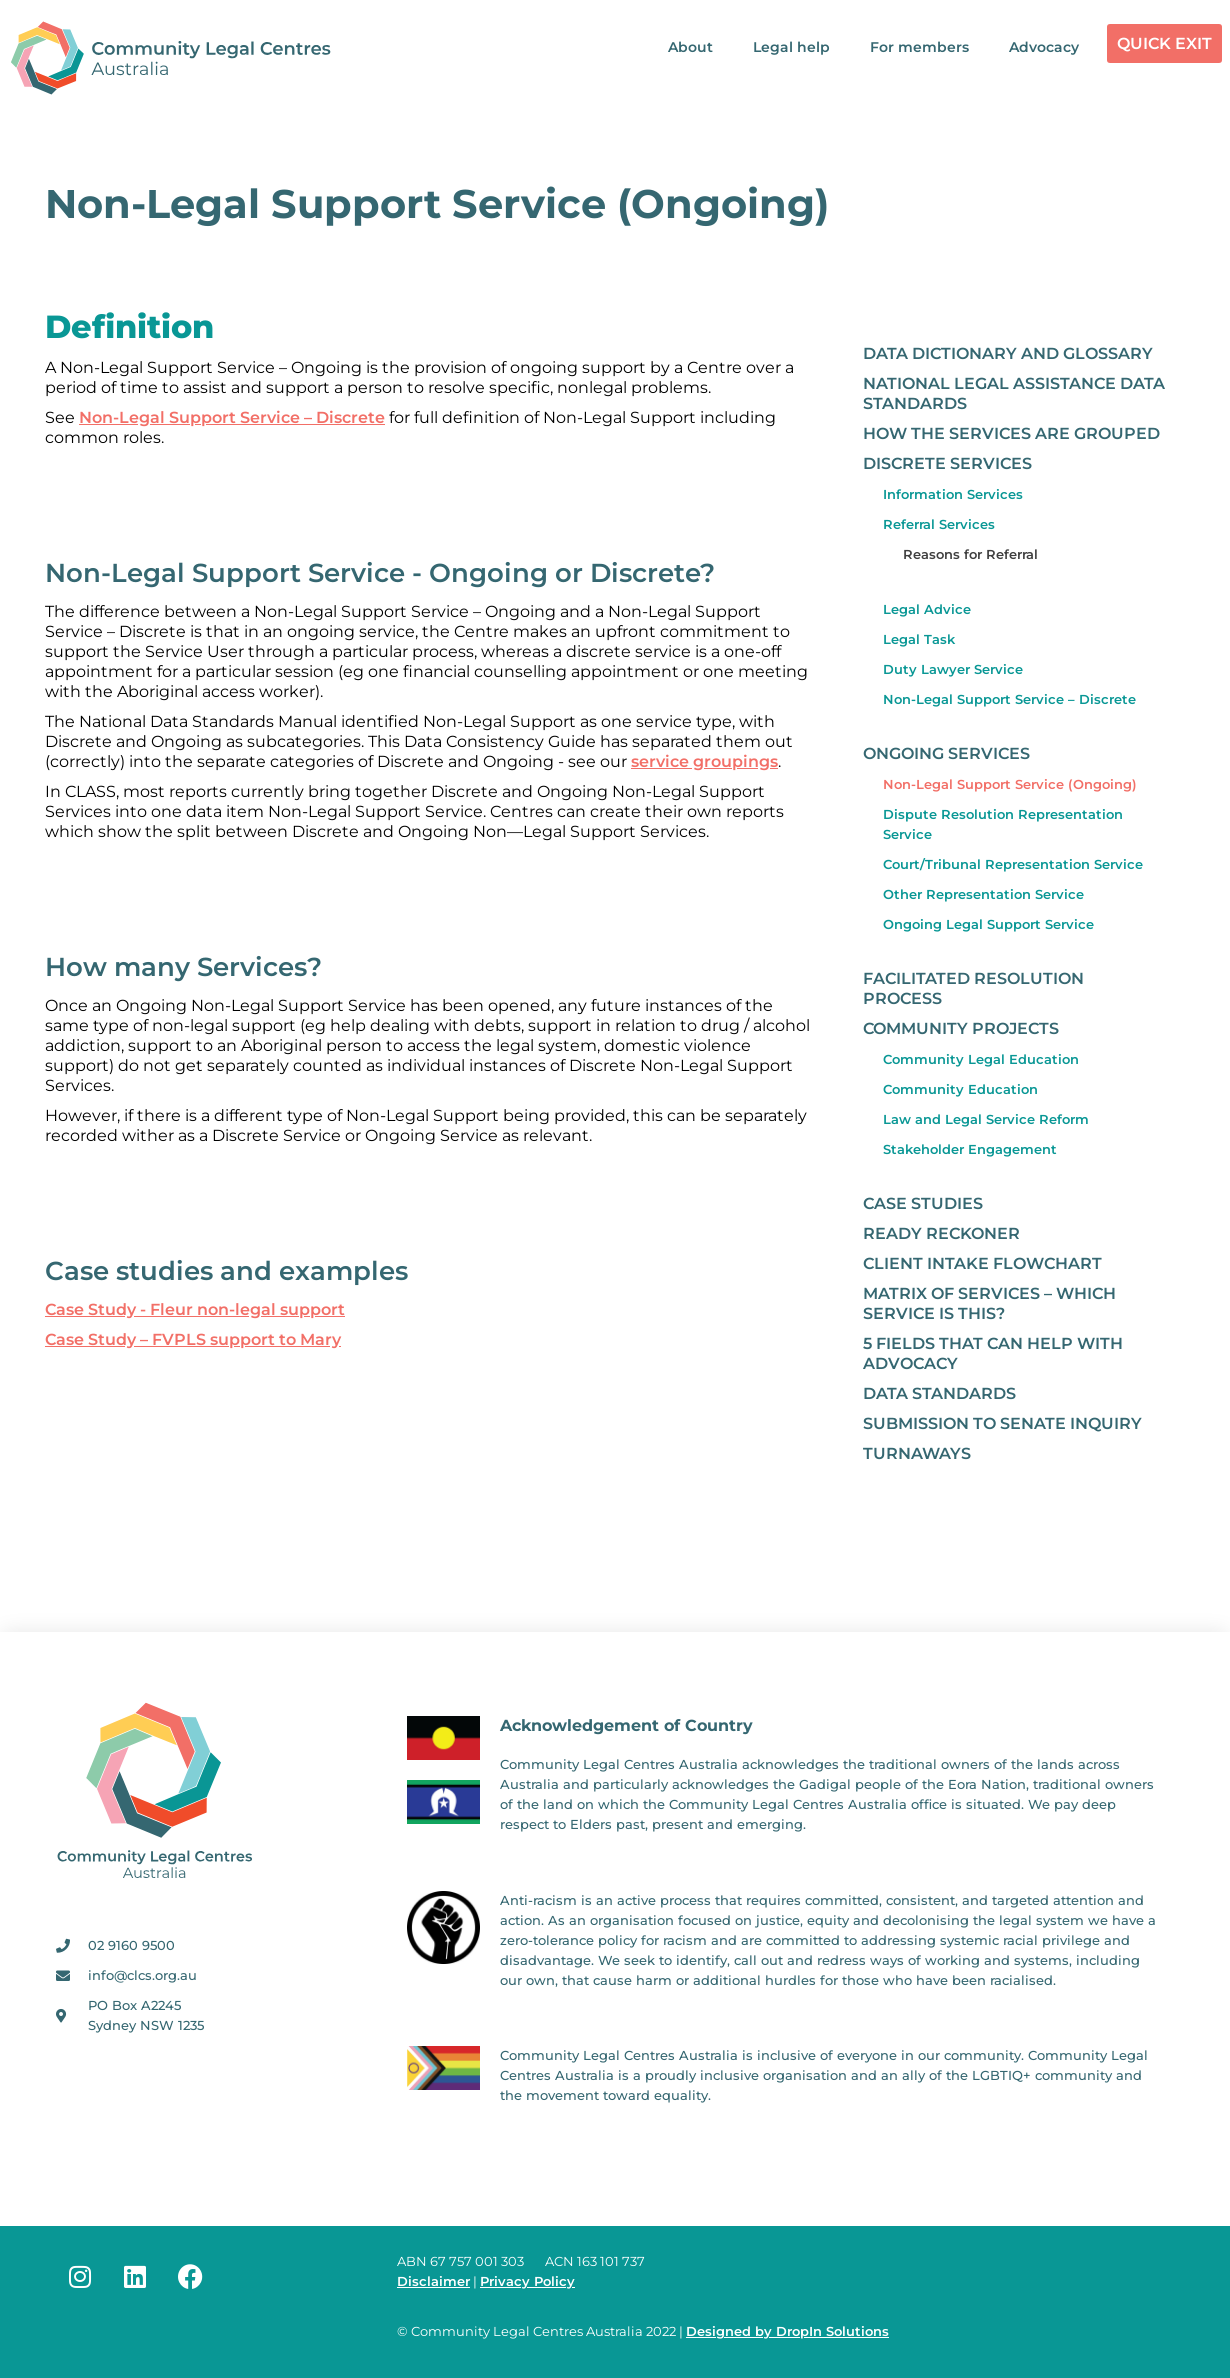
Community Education (960, 1089)
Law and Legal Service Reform (986, 1119)
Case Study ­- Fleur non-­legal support (195, 1309)
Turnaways (917, 1453)
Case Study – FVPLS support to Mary (193, 1339)
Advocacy (1044, 47)
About (690, 47)
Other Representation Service (983, 894)
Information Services (953, 494)
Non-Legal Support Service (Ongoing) (1010, 784)
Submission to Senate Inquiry (1002, 1423)
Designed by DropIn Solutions (787, 2331)
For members (919, 47)
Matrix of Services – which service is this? (989, 1303)
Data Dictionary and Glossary (1008, 353)
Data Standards (939, 1393)
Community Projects (961, 1028)
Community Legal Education (981, 1059)
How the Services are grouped (1011, 433)
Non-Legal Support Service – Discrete (232, 417)
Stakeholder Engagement (970, 1149)
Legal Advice (927, 609)
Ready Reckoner (941, 1233)
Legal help (791, 47)
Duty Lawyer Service (953, 669)
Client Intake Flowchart (982, 1263)
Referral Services (939, 524)
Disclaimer (433, 2281)
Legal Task (919, 639)
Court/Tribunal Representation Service (1013, 864)
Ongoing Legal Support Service (988, 924)
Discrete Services (947, 463)
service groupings (704, 761)
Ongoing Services (946, 753)
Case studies (923, 1203)
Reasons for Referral (970, 554)
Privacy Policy (527, 2281)
